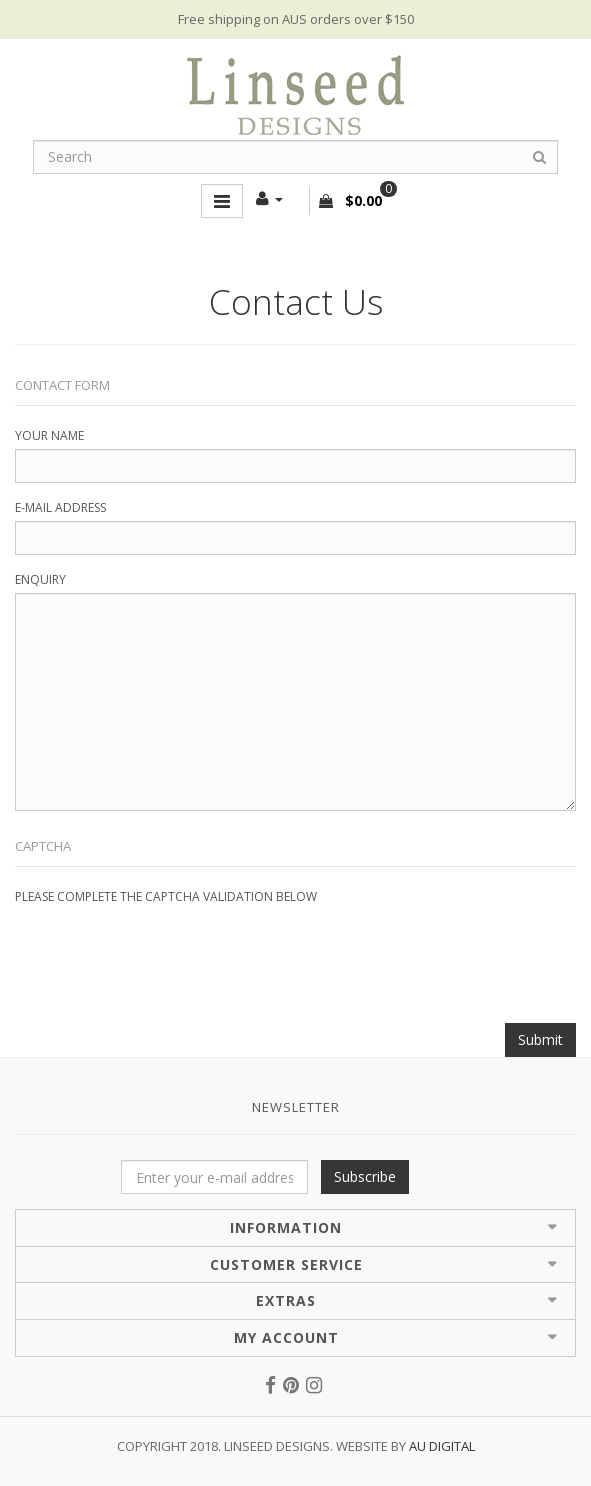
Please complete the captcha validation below (166, 896)
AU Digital (442, 1446)
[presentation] (167, 949)
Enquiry (40, 579)
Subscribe (365, 1176)
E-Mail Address (60, 507)
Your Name (49, 435)
